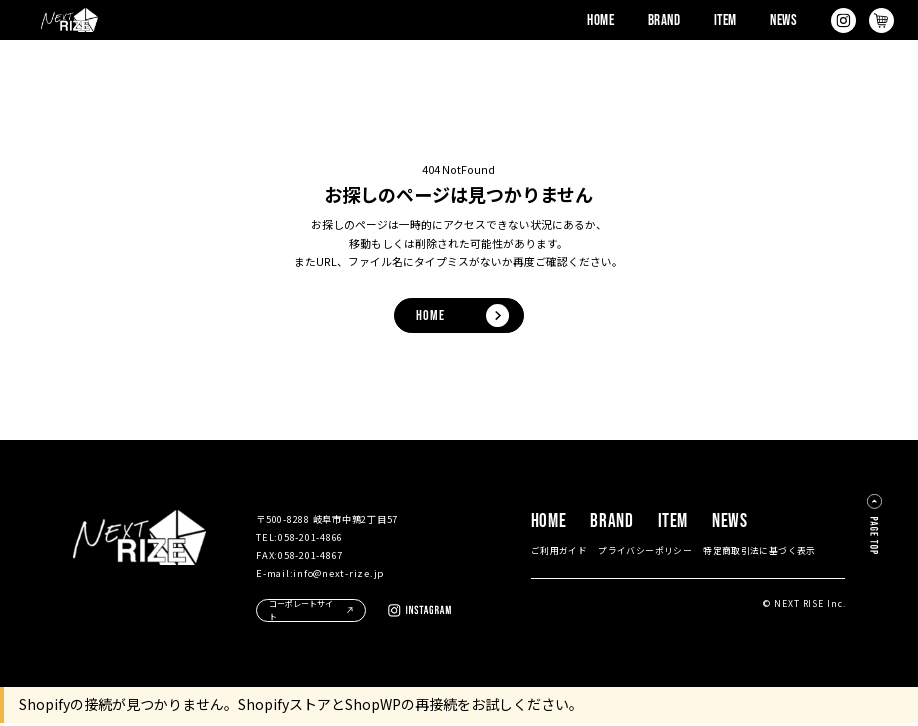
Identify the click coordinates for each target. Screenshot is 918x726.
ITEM (725, 20)
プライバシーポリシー (645, 553)
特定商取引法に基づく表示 (759, 553)
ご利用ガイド (559, 553)
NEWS (783, 20)
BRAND (664, 20)
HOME (600, 20)
